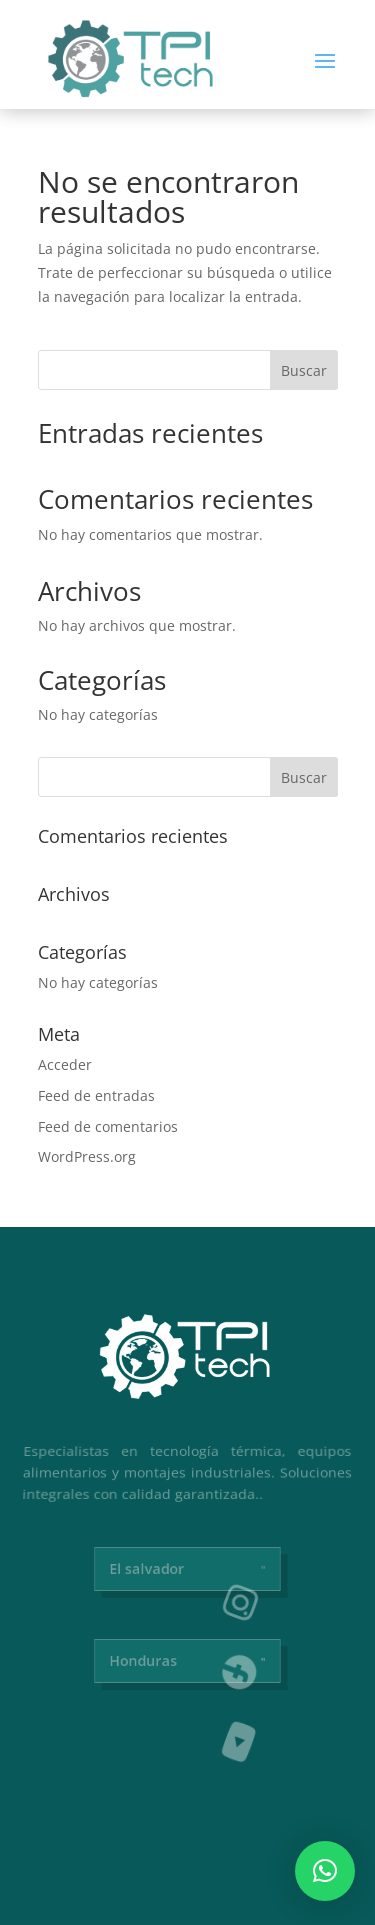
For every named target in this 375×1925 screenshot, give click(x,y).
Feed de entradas (96, 1095)
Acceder (65, 1064)
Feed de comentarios (108, 1126)
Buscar (304, 370)
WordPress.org (87, 1156)
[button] (325, 1871)
